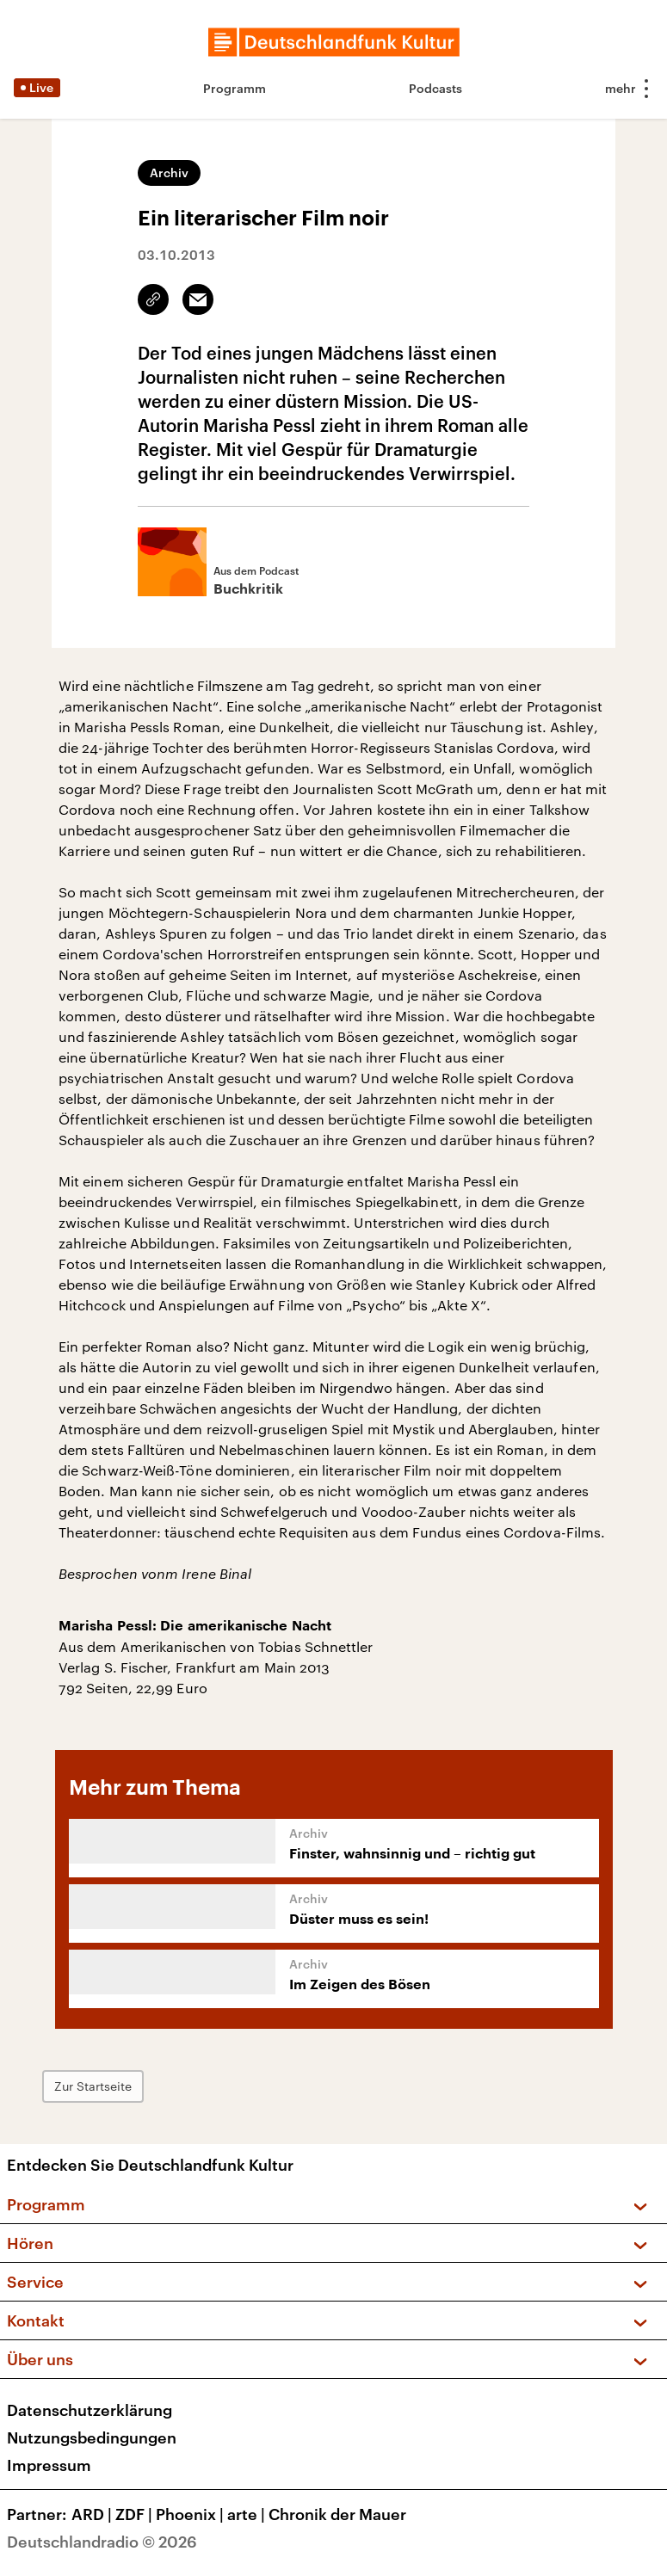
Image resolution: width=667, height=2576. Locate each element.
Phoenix (191, 2514)
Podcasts (435, 88)
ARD (93, 2514)
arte (248, 2514)
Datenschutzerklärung (89, 2409)
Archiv (169, 172)
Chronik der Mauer (337, 2514)
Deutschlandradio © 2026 (102, 2541)
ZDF (135, 2514)
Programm (234, 88)
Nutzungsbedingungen (91, 2437)
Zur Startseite (99, 2086)
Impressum (49, 2465)
